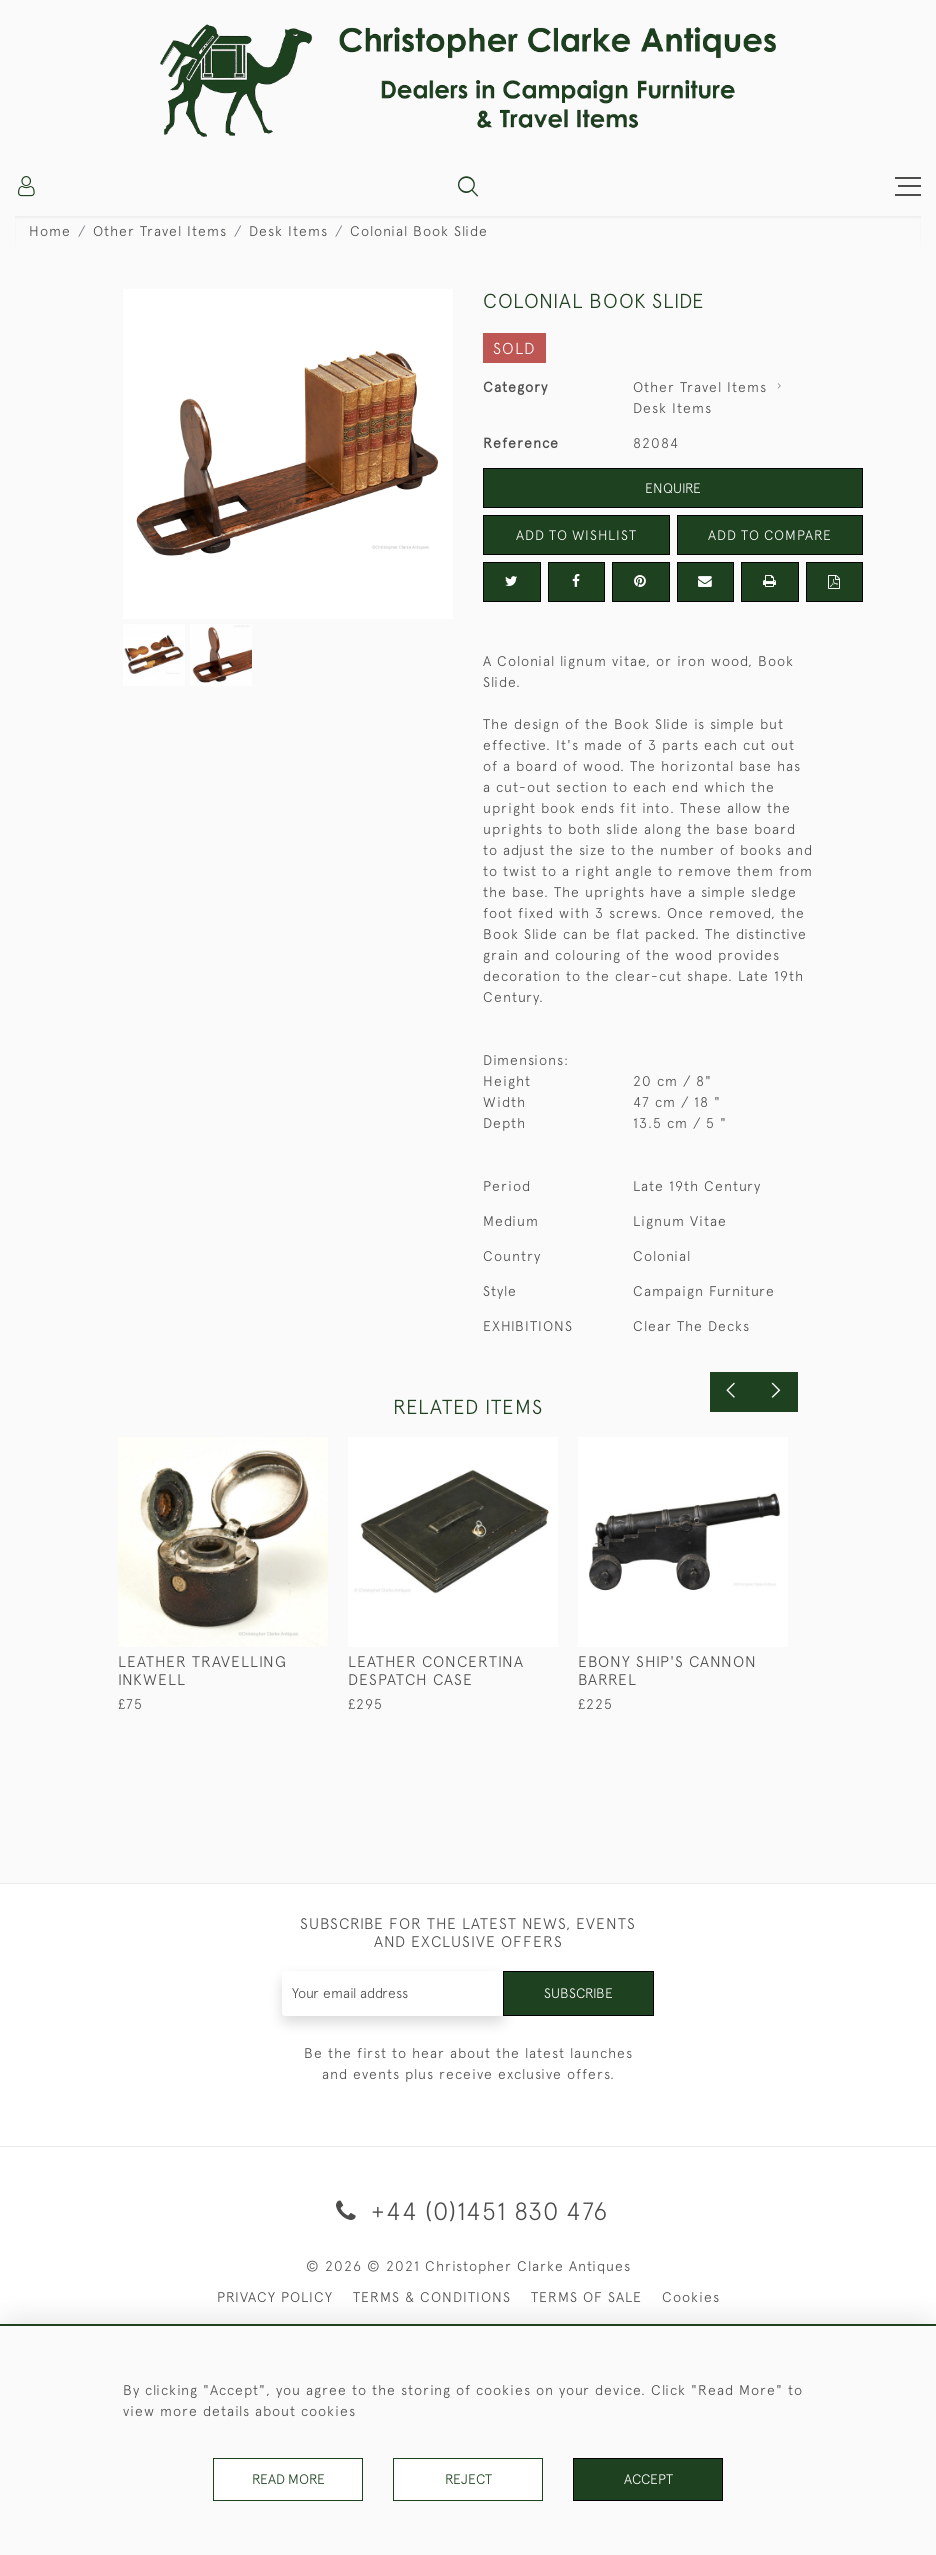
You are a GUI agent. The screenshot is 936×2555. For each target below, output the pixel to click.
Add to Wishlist (576, 535)
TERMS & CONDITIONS (432, 2297)
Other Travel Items (160, 231)
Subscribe (578, 1993)
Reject (468, 2479)
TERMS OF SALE (586, 2297)
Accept (648, 2479)
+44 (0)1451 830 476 (468, 2210)
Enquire (673, 488)
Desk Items (288, 231)
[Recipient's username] (393, 1993)
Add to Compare (770, 535)
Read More (288, 2479)
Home (50, 231)
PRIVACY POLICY (275, 2297)
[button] (468, 186)
